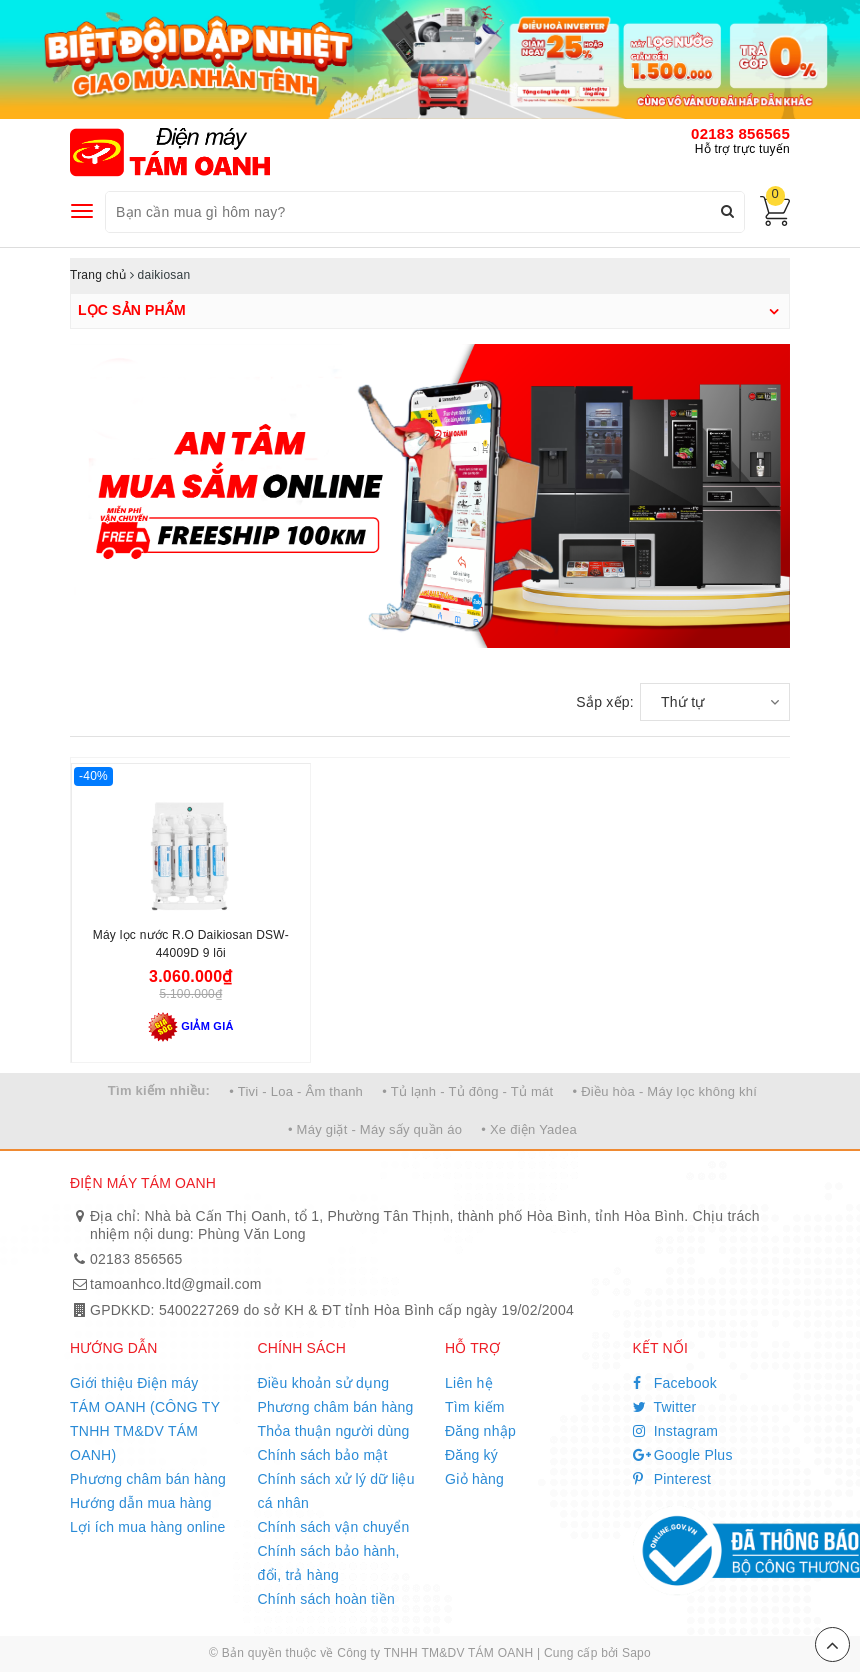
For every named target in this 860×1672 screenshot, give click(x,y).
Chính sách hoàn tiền (327, 1599)
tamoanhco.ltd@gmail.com (176, 1284)
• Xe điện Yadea (529, 1129)
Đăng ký (471, 1455)
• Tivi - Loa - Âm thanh (296, 1091)
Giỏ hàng (474, 1479)
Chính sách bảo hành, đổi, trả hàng (329, 1563)
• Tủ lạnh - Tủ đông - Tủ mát (467, 1091)
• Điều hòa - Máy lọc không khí (665, 1091)
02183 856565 (740, 133)
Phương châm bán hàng (148, 1479)
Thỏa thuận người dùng (334, 1431)
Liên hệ (469, 1383)
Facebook (675, 1383)
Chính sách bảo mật (323, 1455)
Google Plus (683, 1455)
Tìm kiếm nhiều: (159, 1090)
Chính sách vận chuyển (334, 1527)
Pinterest (672, 1479)
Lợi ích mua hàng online (148, 1527)
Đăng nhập (480, 1431)
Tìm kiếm (475, 1407)
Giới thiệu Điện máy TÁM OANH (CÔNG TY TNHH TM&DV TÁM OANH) (145, 1419)
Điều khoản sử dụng (324, 1383)
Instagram (676, 1431)
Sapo (636, 1653)
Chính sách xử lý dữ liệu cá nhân (336, 1491)
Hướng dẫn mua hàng (141, 1503)
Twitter (665, 1407)
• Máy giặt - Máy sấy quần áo (375, 1129)
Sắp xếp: (605, 702)
